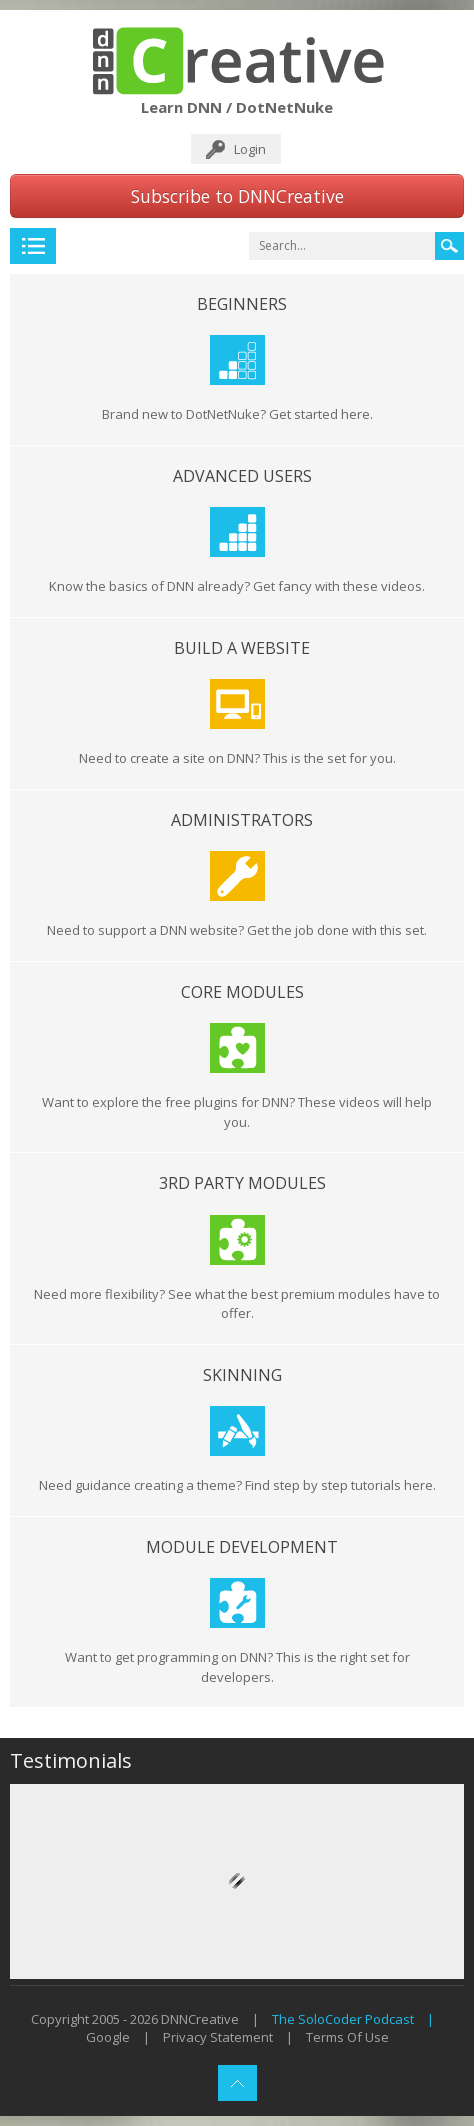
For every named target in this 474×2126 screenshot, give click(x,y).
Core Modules (242, 992)
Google (108, 2037)
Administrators (242, 820)
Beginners (242, 304)
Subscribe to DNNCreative (237, 196)
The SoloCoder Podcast (343, 2019)
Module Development (242, 1547)
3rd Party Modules (242, 1183)
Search (449, 246)
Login (250, 149)
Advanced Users (242, 476)
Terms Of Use (347, 2037)
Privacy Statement (218, 2037)
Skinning (242, 1375)
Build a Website (242, 648)
